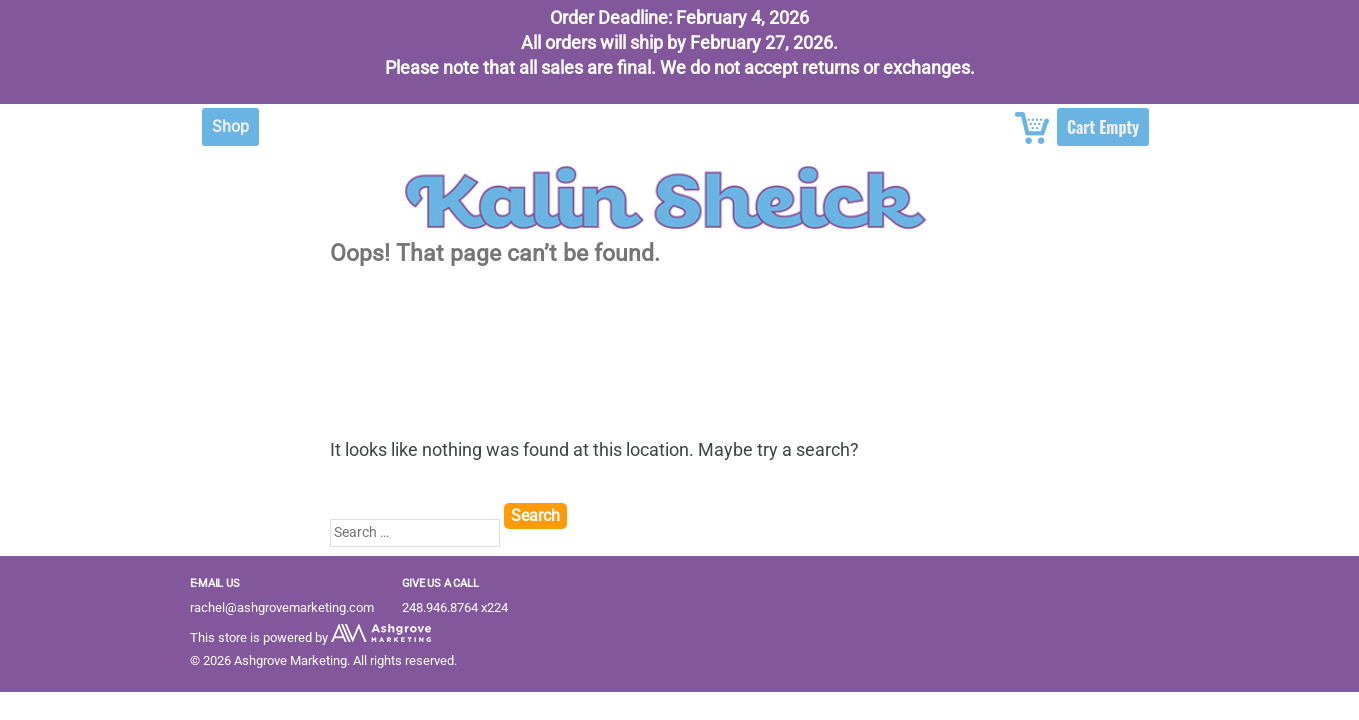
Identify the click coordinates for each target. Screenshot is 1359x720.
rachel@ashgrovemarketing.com (282, 607)
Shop (230, 126)
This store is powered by (310, 637)
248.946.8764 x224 (455, 607)
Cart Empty (1103, 127)
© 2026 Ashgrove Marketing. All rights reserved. (323, 660)
